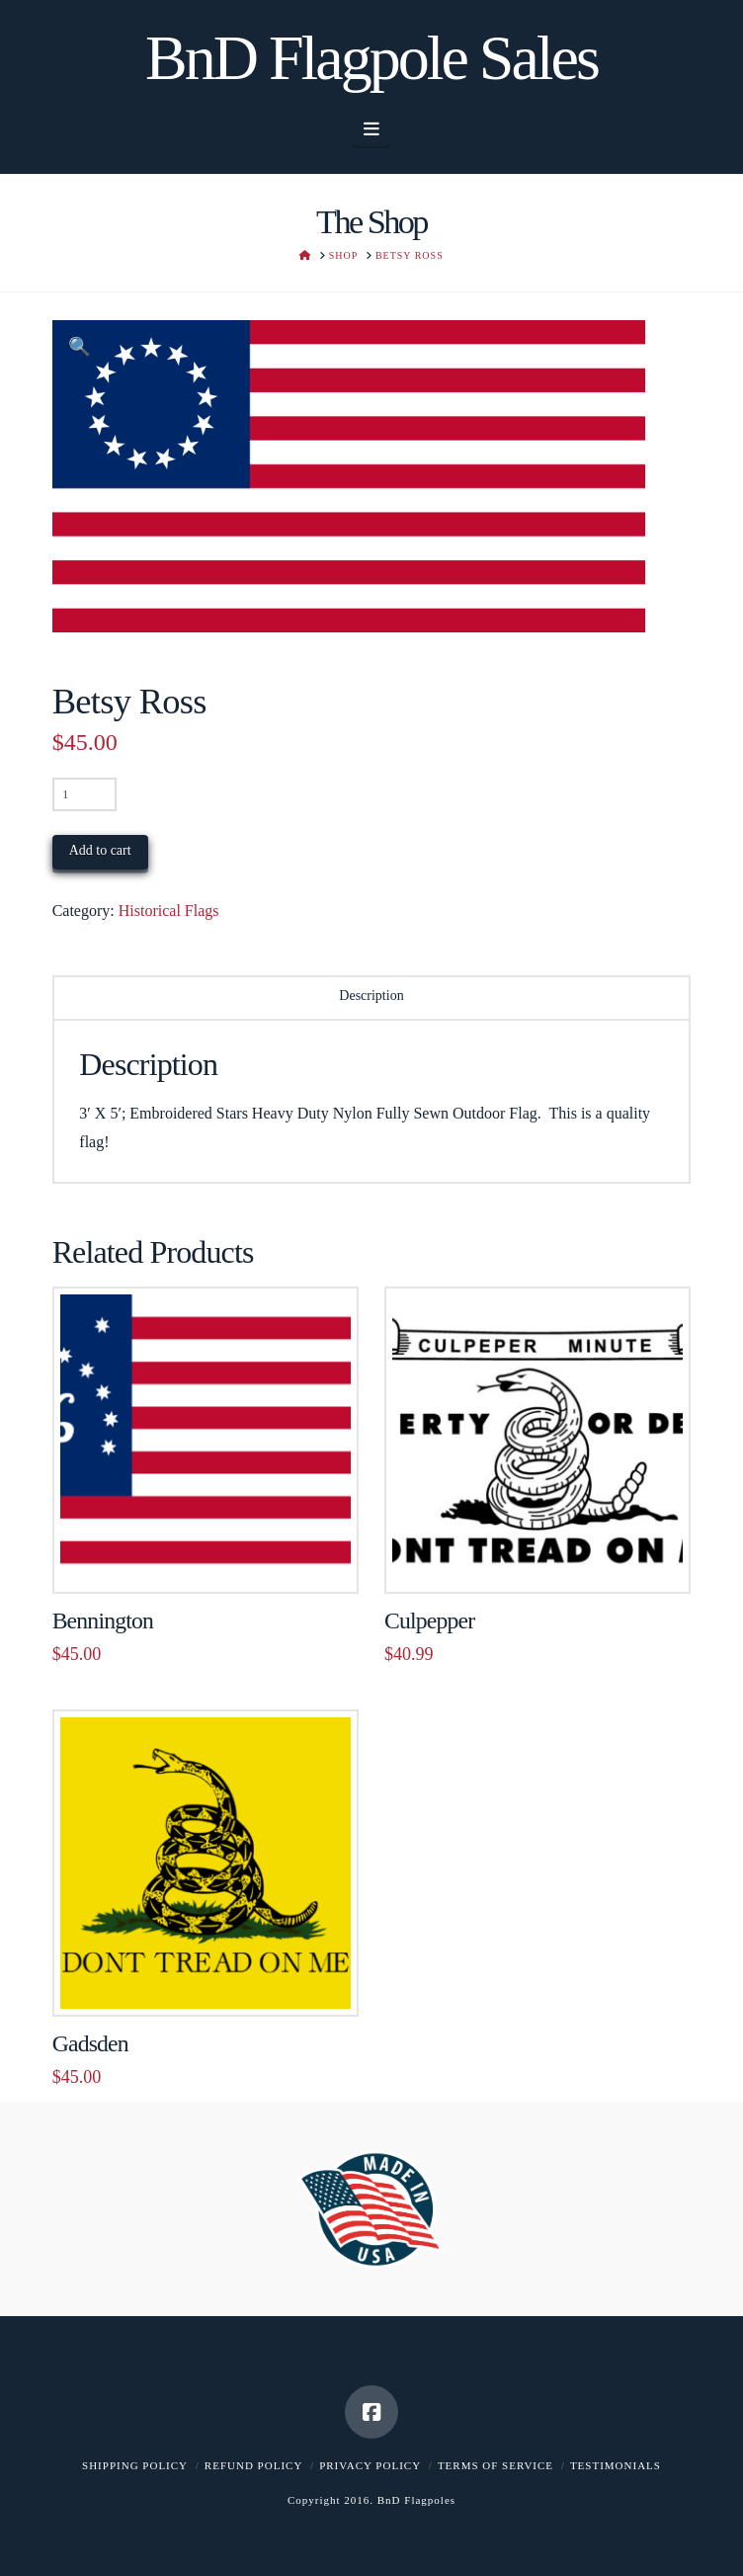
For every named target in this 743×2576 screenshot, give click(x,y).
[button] (372, 129)
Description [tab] (371, 995)
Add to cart (100, 850)
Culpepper (429, 1620)
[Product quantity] (84, 794)
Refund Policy (253, 2465)
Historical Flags (169, 910)
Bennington (102, 1620)
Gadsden (90, 2043)
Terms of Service (495, 2465)
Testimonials (615, 2465)
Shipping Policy (135, 2465)
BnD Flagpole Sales (371, 58)
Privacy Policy (370, 2465)
